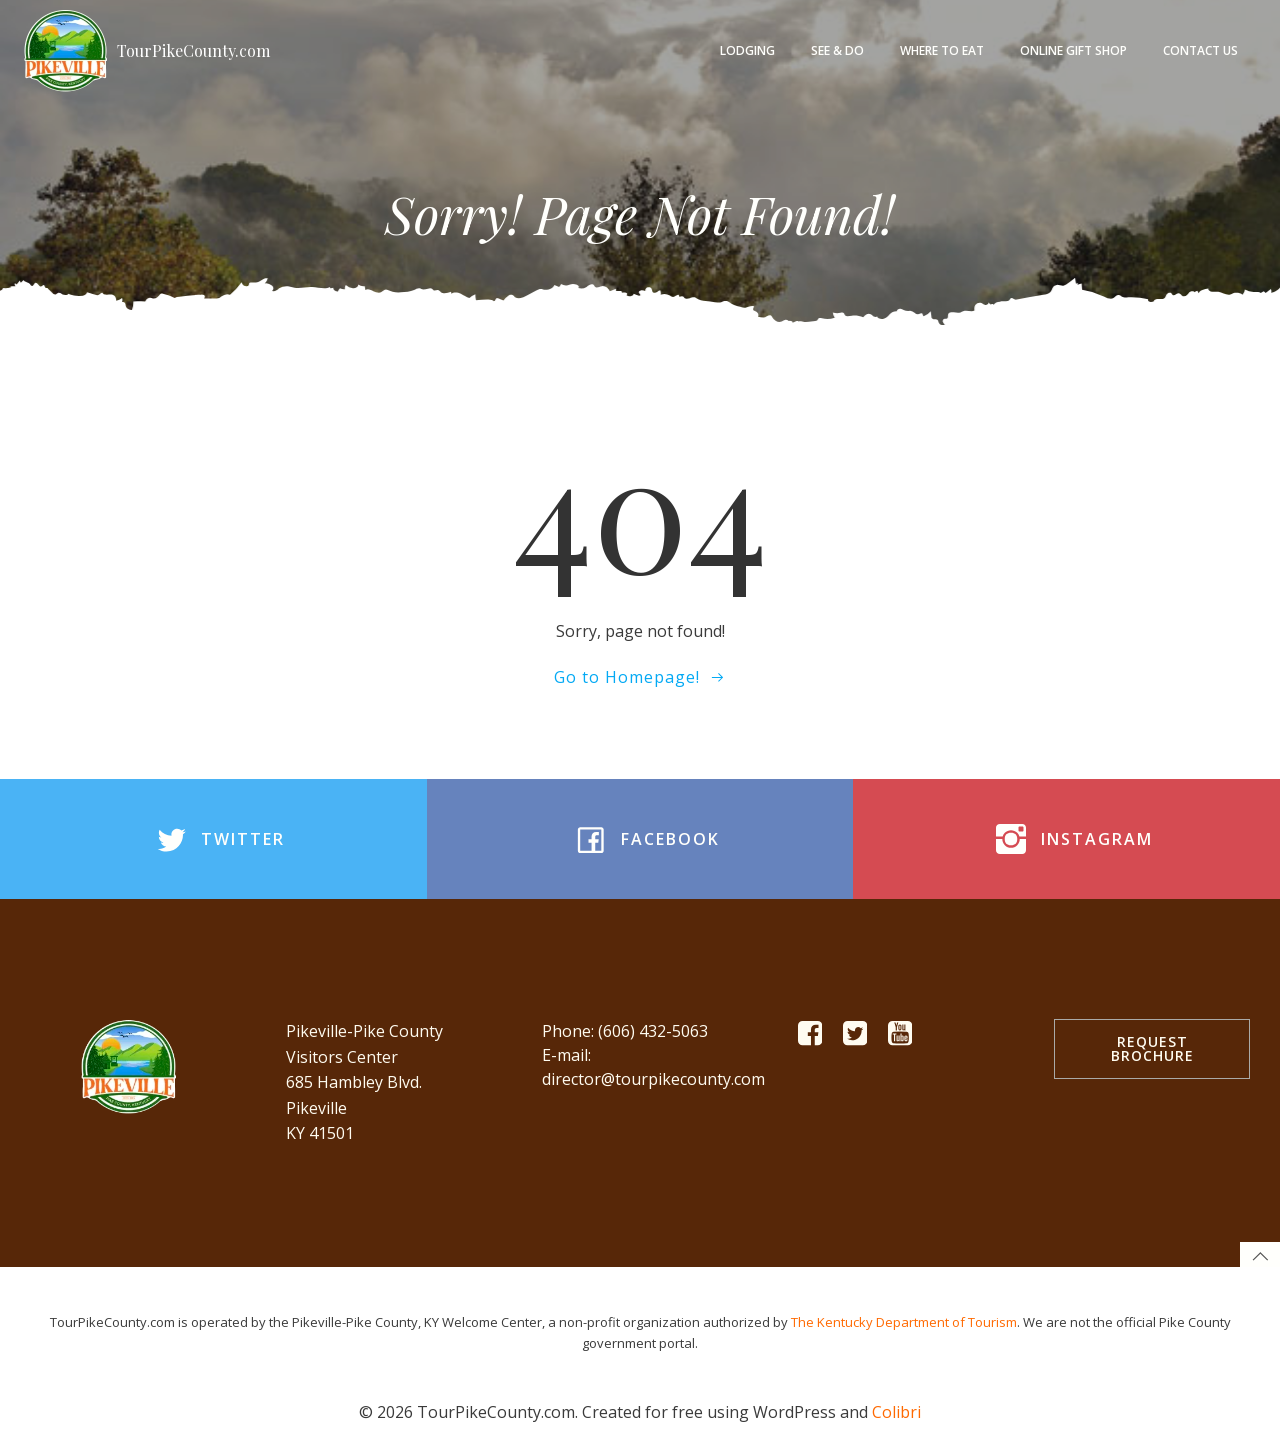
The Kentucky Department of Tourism (904, 1322)
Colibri (896, 1412)
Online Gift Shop (1073, 50)
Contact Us (1200, 50)
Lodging (747, 50)
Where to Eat (942, 50)
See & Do (837, 50)
